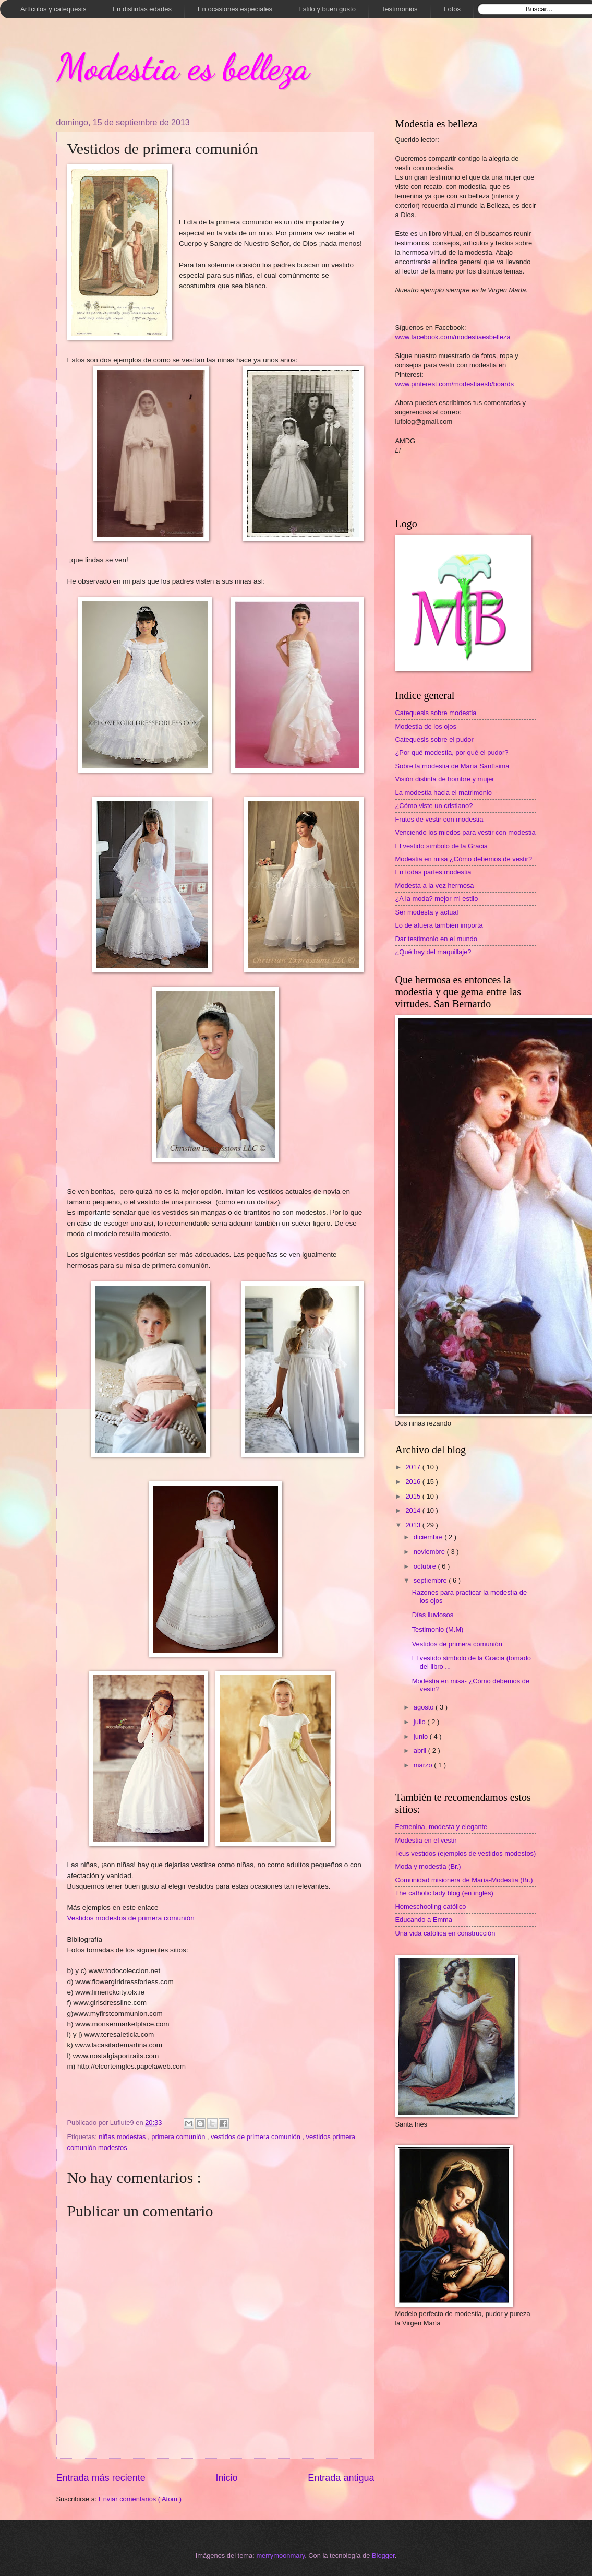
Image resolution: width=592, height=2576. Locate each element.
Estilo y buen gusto (327, 9)
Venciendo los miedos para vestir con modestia (465, 832)
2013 (413, 1525)
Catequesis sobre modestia (436, 713)
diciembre (429, 1537)
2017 (413, 1467)
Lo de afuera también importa (439, 925)
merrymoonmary (280, 2555)
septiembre (431, 1580)
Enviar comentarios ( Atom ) (140, 2499)
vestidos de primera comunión (256, 2137)
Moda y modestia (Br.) (428, 1866)
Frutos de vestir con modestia (439, 819)
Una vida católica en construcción (445, 1933)
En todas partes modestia (433, 872)
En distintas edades (141, 9)
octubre (426, 1566)
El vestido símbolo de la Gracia (441, 846)
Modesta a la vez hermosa (434, 885)
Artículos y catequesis (53, 9)
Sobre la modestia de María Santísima (452, 766)
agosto (425, 1707)
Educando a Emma (424, 1920)
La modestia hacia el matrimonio (443, 793)
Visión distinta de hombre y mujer (444, 779)
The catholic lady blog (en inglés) (444, 1893)
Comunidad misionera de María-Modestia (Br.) (464, 1880)
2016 (413, 1482)
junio (422, 1736)
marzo (424, 1765)
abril (421, 1750)
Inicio (226, 2478)
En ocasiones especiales (235, 9)
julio (420, 1722)
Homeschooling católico (430, 1906)
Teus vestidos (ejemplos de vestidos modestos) (465, 1853)
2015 (413, 1496)
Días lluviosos (432, 1615)
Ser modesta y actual (426, 912)
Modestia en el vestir (426, 1840)
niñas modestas (123, 2137)
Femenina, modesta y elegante (441, 1827)
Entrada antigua (341, 2478)
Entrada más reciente (101, 2478)
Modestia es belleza (182, 67)
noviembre (430, 1552)
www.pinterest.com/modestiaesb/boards (454, 384)
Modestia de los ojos (425, 726)
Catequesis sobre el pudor (434, 739)
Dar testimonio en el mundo (436, 939)
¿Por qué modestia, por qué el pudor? (452, 752)
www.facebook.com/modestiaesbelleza (453, 337)
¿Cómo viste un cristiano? (434, 806)
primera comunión (179, 2137)
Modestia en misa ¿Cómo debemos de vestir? (464, 859)
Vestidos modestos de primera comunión (131, 1918)
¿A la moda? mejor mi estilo (436, 899)
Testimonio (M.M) (438, 1629)
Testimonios (400, 9)
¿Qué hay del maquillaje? (433, 952)
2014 (413, 1510)
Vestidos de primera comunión (457, 1644)
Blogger (383, 2555)
